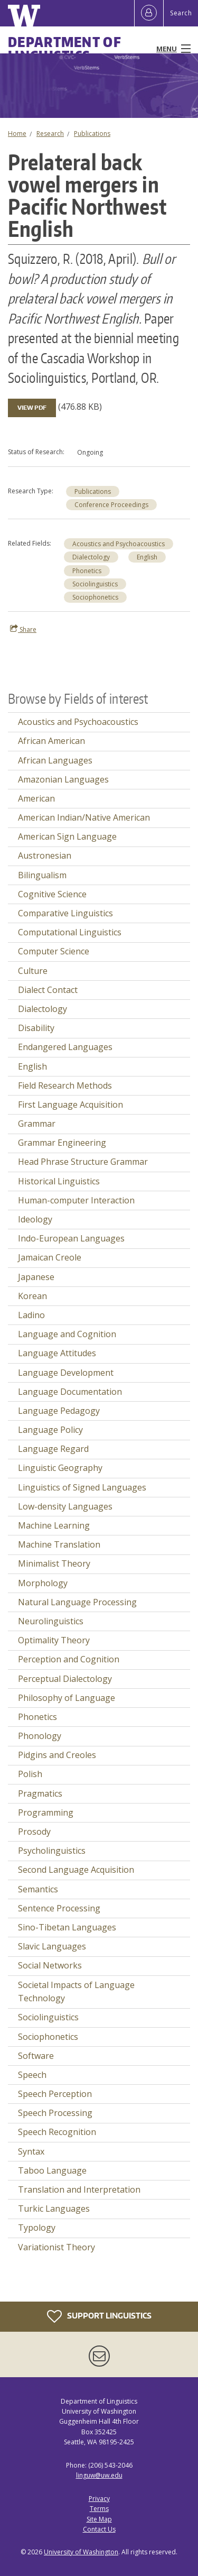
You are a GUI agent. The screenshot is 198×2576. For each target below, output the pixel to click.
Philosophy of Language (66, 1698)
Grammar (36, 1123)
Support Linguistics (99, 2316)
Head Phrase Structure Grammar (83, 1161)
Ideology (35, 1219)
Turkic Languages (54, 2208)
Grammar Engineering (62, 1142)
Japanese (36, 1277)
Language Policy (50, 1430)
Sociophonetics (95, 597)
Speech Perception (55, 2094)
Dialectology (91, 557)
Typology (36, 2227)
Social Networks (50, 1965)
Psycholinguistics (52, 1850)
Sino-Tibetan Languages (67, 1927)
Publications (92, 133)
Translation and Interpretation (79, 2189)
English (147, 557)
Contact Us (99, 2529)
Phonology (39, 1736)
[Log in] (149, 13)
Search (181, 12)
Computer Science (53, 951)
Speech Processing (55, 2113)
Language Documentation (70, 1391)
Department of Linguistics (64, 48)
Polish (30, 1774)
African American (51, 741)
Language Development (66, 1372)
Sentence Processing (59, 1908)
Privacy (99, 2498)
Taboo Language (52, 2170)
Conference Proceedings (111, 504)
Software (36, 2056)
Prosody (34, 1831)
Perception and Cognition (68, 1659)
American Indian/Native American (84, 817)
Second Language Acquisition (76, 1869)
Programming (45, 1812)
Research (50, 133)
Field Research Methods (65, 1085)
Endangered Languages (65, 1047)
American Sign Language (67, 836)
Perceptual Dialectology (65, 1679)
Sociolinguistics (95, 583)
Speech (32, 2075)
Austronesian (44, 855)
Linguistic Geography (60, 1468)
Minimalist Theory (54, 1563)
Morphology (43, 1583)
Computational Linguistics (69, 932)
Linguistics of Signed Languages (82, 1487)
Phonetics (86, 570)
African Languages (55, 760)
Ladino (31, 1315)
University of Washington (81, 2551)
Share (23, 629)
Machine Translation (59, 1544)
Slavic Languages (52, 1946)
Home (17, 133)
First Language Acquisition (70, 1104)
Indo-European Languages (71, 1238)
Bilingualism (42, 875)
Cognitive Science (52, 894)
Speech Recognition (57, 2132)
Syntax (31, 2151)
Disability (36, 1028)
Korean (32, 1296)
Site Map (99, 2519)
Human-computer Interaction (76, 1200)
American (36, 798)
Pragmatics (40, 1793)
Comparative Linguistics (65, 913)
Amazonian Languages (63, 779)
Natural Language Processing (77, 1602)
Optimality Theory (54, 1640)
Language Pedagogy (59, 1410)
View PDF (31, 407)
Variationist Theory (56, 2247)
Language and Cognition (67, 1334)
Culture (33, 971)
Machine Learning (54, 1525)
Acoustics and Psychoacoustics (118, 543)
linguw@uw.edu (99, 2475)
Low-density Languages (65, 1506)
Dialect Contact (48, 990)
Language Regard (53, 1449)
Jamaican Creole (49, 1257)
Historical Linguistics (59, 1181)
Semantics (38, 1889)
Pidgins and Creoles (57, 1755)
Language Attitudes (57, 1353)
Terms (99, 2508)
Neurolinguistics (50, 1621)
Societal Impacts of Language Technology (76, 1991)
